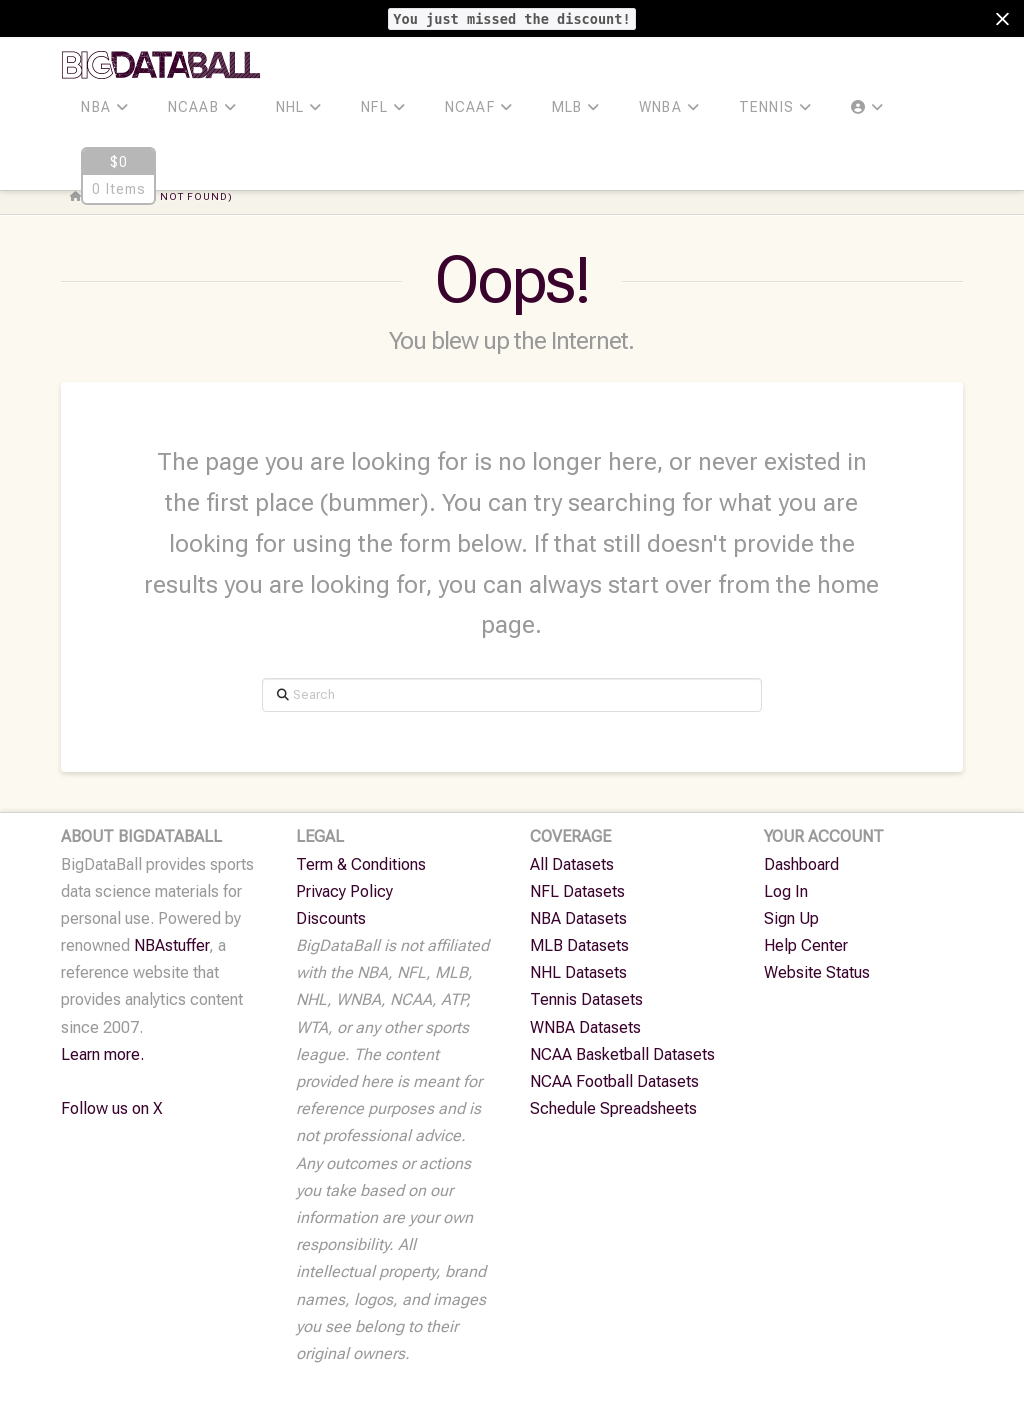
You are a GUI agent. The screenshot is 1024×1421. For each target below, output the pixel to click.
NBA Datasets (578, 918)
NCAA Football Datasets (614, 1081)
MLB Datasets (579, 945)
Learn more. (102, 1054)
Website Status (817, 972)
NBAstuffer (171, 945)
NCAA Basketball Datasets (622, 1054)
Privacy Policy (344, 891)
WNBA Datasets (585, 1027)
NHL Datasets (578, 972)
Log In (786, 891)
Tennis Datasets (586, 999)
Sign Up (791, 918)
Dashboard (801, 864)
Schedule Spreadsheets (613, 1108)
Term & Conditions (361, 864)
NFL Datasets (577, 891)
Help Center (806, 945)
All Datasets (572, 864)
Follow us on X (112, 1108)
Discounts (331, 918)
